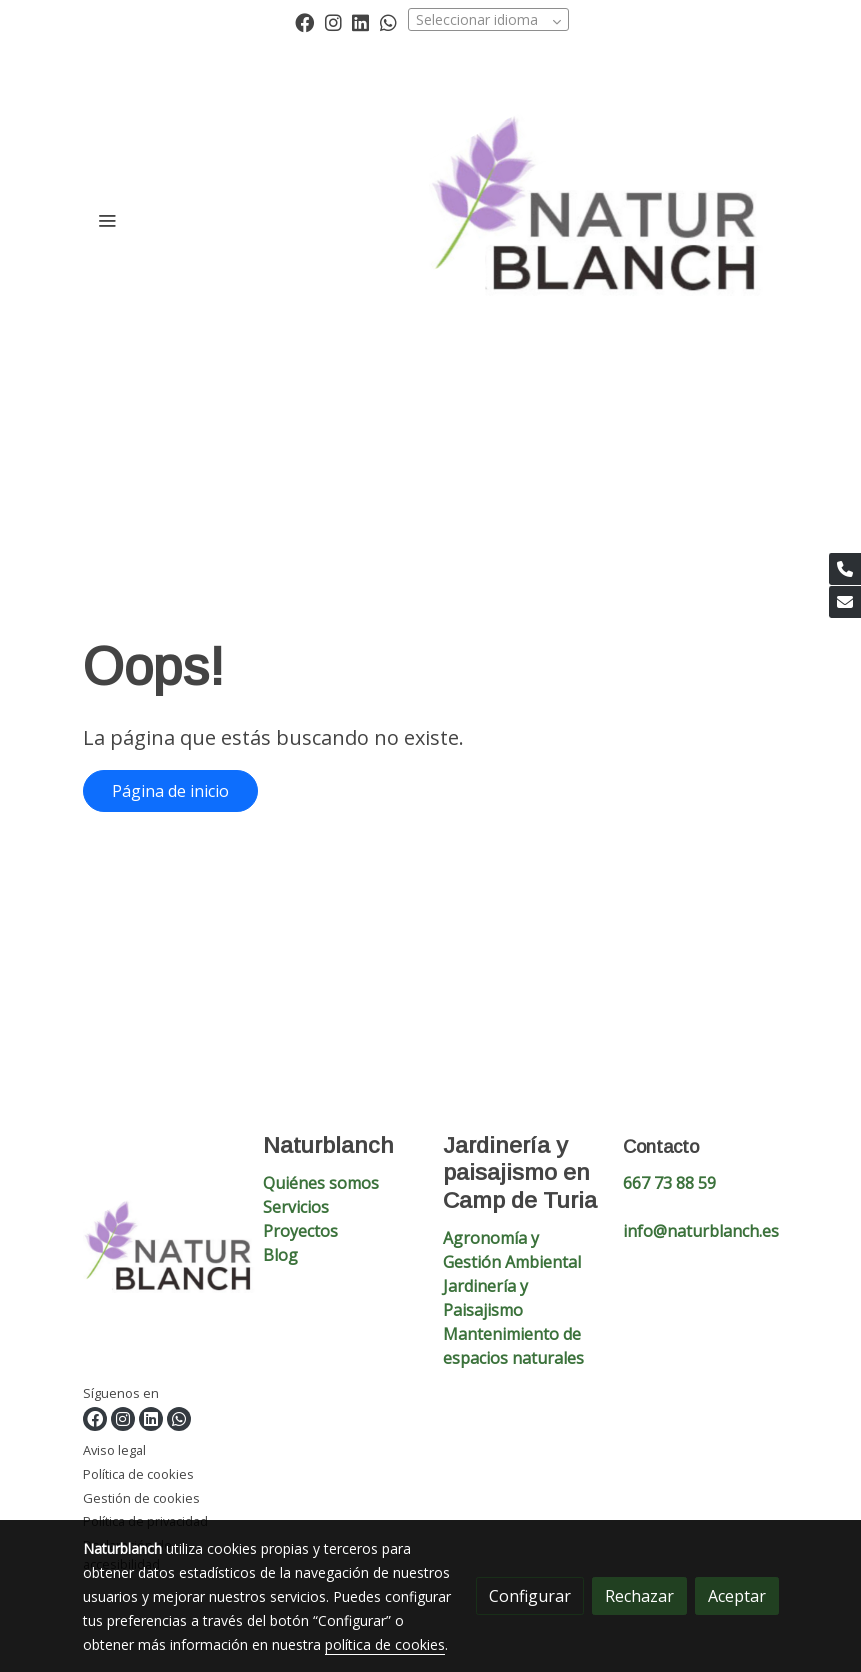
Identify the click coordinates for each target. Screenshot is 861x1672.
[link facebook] (304, 21)
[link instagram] (333, 21)
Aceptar (737, 1596)
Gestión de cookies (141, 1498)
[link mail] (845, 602)
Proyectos (300, 1231)
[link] (604, 220)
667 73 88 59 (669, 1183)
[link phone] (845, 569)
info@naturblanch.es (701, 1231)
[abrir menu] (107, 220)
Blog (280, 1255)
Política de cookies (138, 1474)
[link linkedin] (360, 21)
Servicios (296, 1207)
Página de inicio (170, 791)
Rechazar (639, 1596)
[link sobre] (161, 1258)
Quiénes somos (321, 1183)
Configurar (530, 1596)
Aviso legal (114, 1450)
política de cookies (385, 1644)
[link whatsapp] (388, 21)
